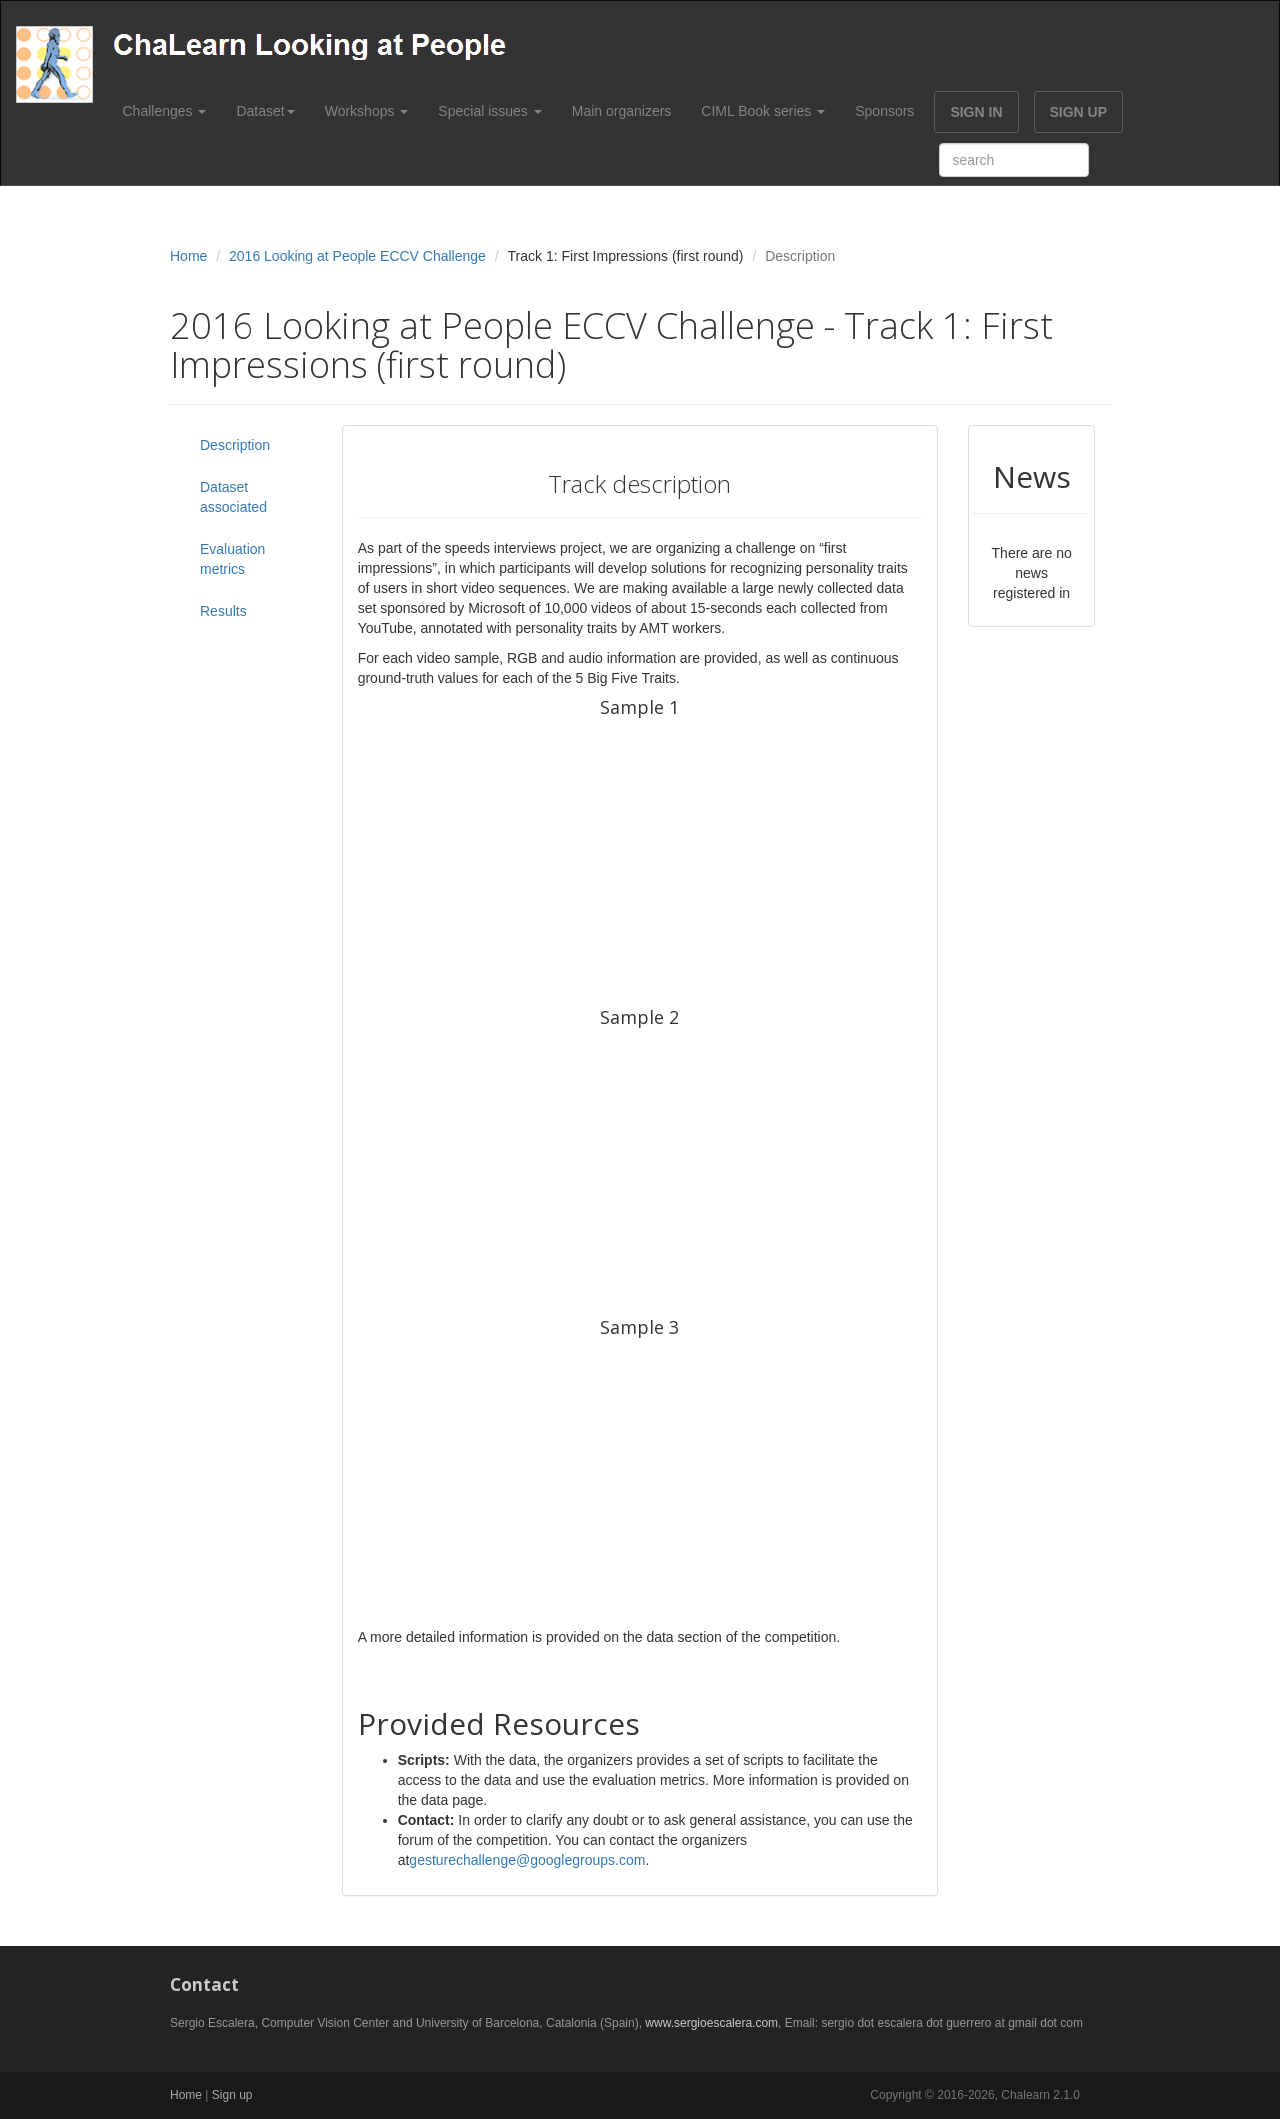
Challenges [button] (165, 111)
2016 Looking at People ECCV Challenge (357, 256)
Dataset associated (233, 497)
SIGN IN (976, 112)
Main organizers (622, 111)
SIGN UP (1079, 112)
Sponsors (884, 111)
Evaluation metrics (232, 559)
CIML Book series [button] (763, 111)
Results (223, 611)
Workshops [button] (367, 111)
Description (235, 445)
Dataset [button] (265, 111)
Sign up (232, 2095)
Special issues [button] (489, 111)
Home (188, 256)
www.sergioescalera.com (711, 2023)
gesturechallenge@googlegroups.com (527, 1860)
